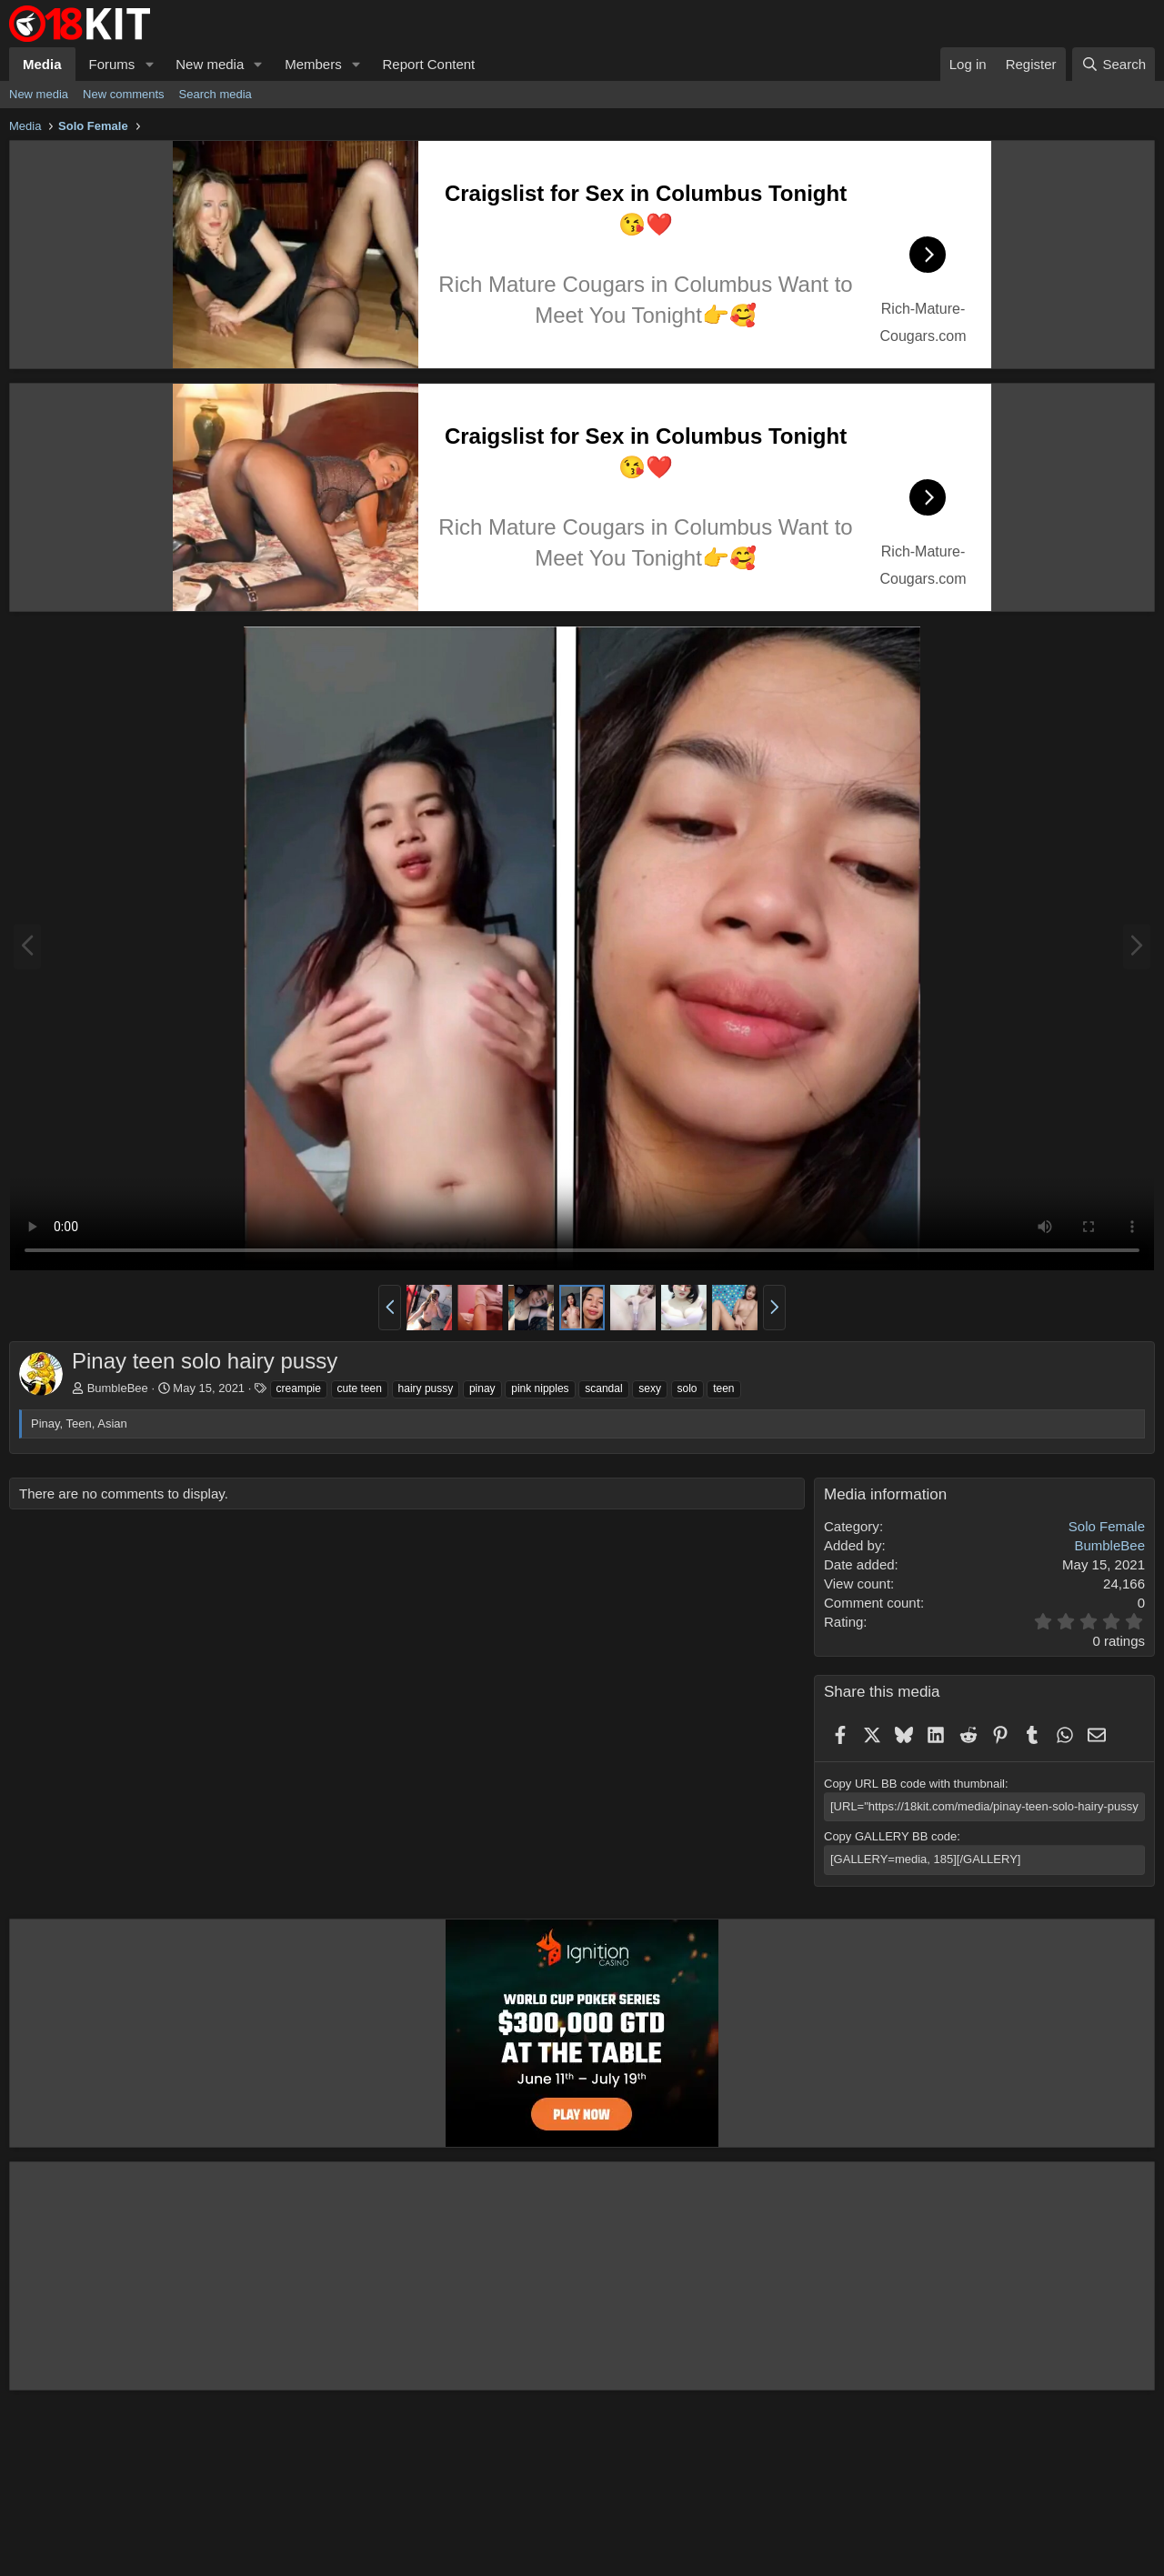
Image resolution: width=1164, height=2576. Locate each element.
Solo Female (1107, 1526)
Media (42, 64)
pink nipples (539, 1388)
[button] (149, 64)
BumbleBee (117, 1388)
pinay (482, 1388)
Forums (112, 64)
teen (723, 1388)
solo (687, 1388)
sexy (649, 1388)
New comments (124, 94)
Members (313, 64)
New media (210, 64)
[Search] (1113, 64)
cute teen (359, 1388)
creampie (298, 1388)
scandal (603, 1388)
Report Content (429, 64)
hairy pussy (426, 1388)
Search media (215, 94)
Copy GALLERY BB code (890, 1836)
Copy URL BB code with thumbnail (914, 1783)
